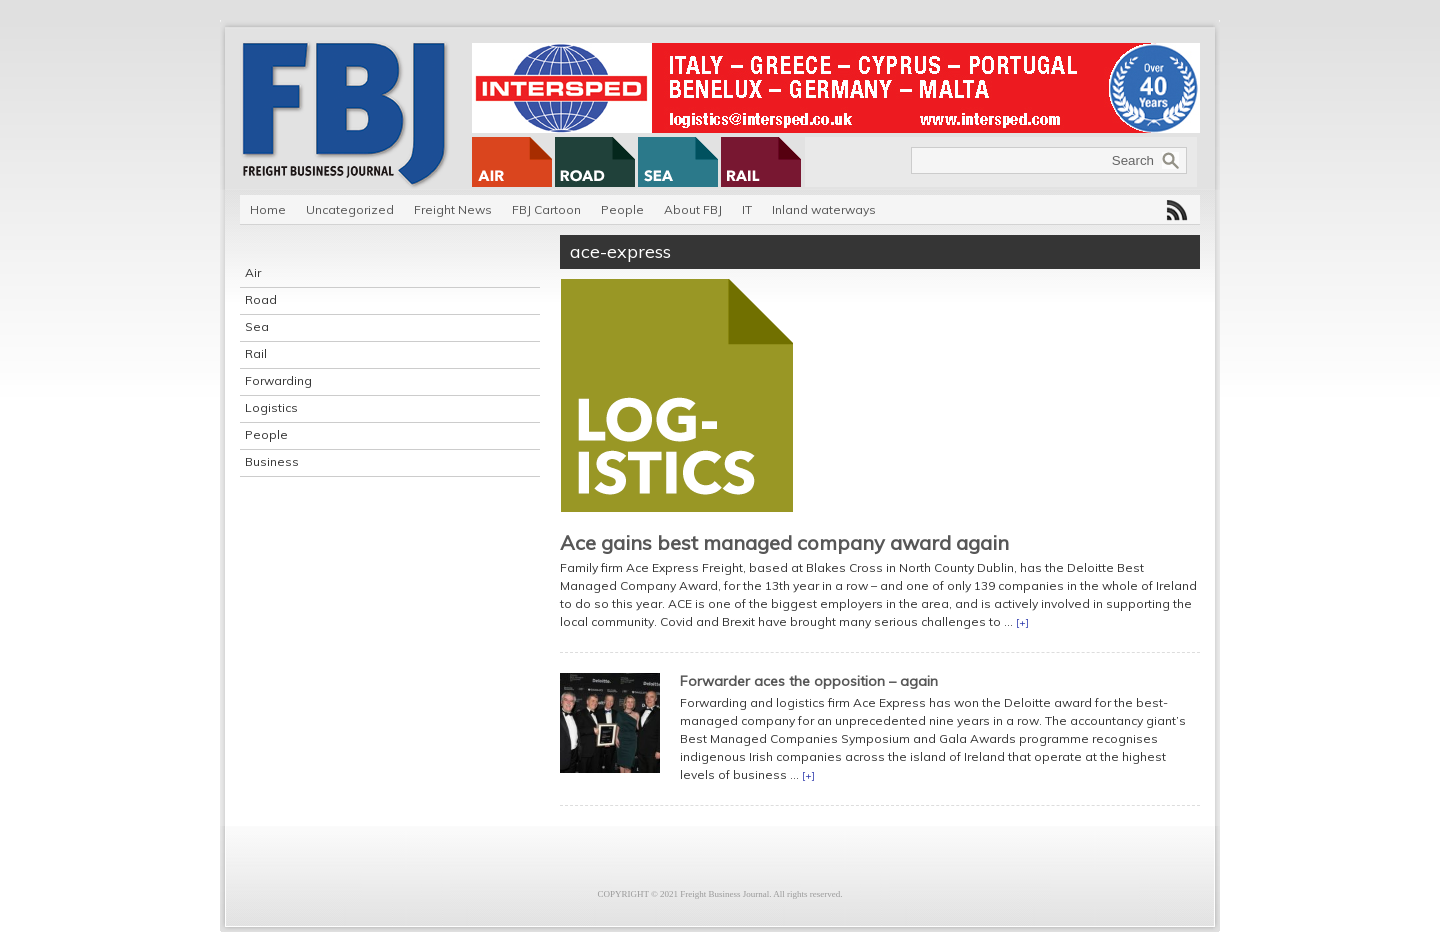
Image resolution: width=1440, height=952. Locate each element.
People (622, 209)
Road (261, 299)
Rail (256, 353)
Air (253, 272)
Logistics (271, 407)
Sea (257, 326)
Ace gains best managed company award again (784, 542)
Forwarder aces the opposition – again (809, 681)
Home (268, 209)
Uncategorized (350, 209)
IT (747, 209)
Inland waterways (824, 209)
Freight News (453, 209)
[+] (1022, 622)
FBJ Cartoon (546, 209)
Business (272, 461)
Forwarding (278, 380)
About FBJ (693, 209)
